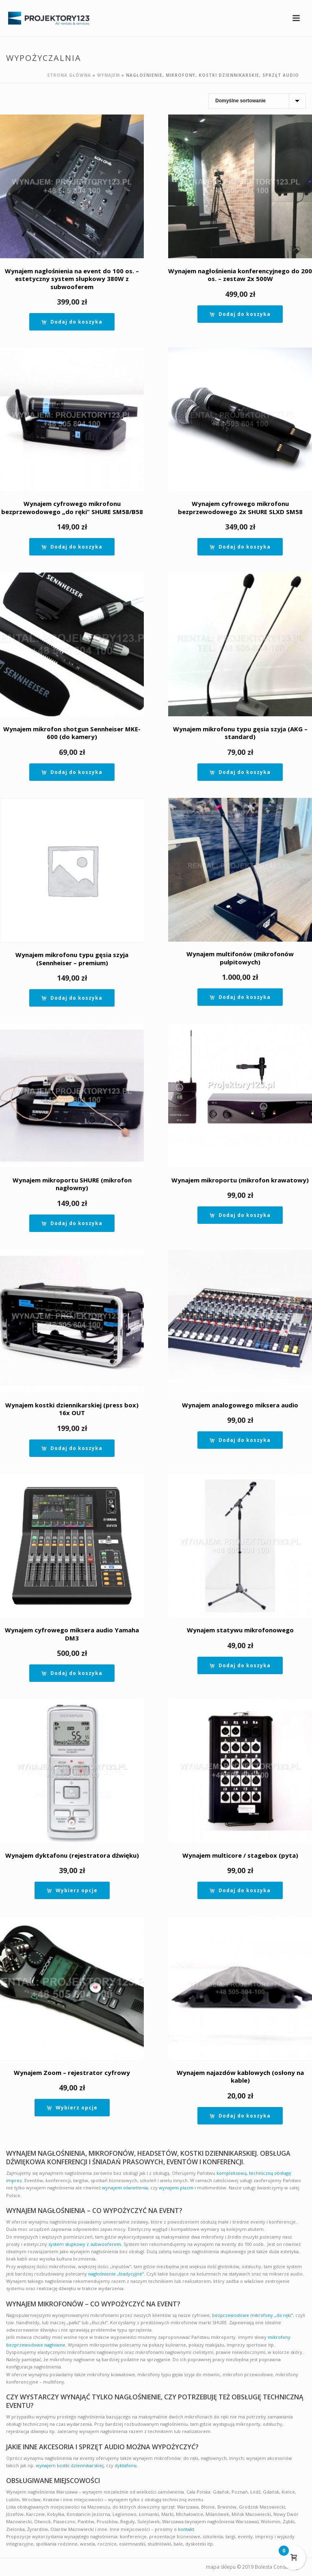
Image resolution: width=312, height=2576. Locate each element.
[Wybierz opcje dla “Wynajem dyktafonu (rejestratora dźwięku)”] (72, 1890)
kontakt (186, 2529)
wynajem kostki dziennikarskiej (70, 2465)
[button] (72, 322)
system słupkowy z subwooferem (84, 2244)
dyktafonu (125, 2465)
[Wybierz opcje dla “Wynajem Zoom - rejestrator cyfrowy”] (72, 2107)
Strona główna (69, 75)
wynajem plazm (176, 2188)
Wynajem (108, 75)
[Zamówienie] (257, 101)
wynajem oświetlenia (125, 2188)
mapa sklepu (221, 2566)
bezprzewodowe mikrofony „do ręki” (252, 2315)
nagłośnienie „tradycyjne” (116, 2274)
